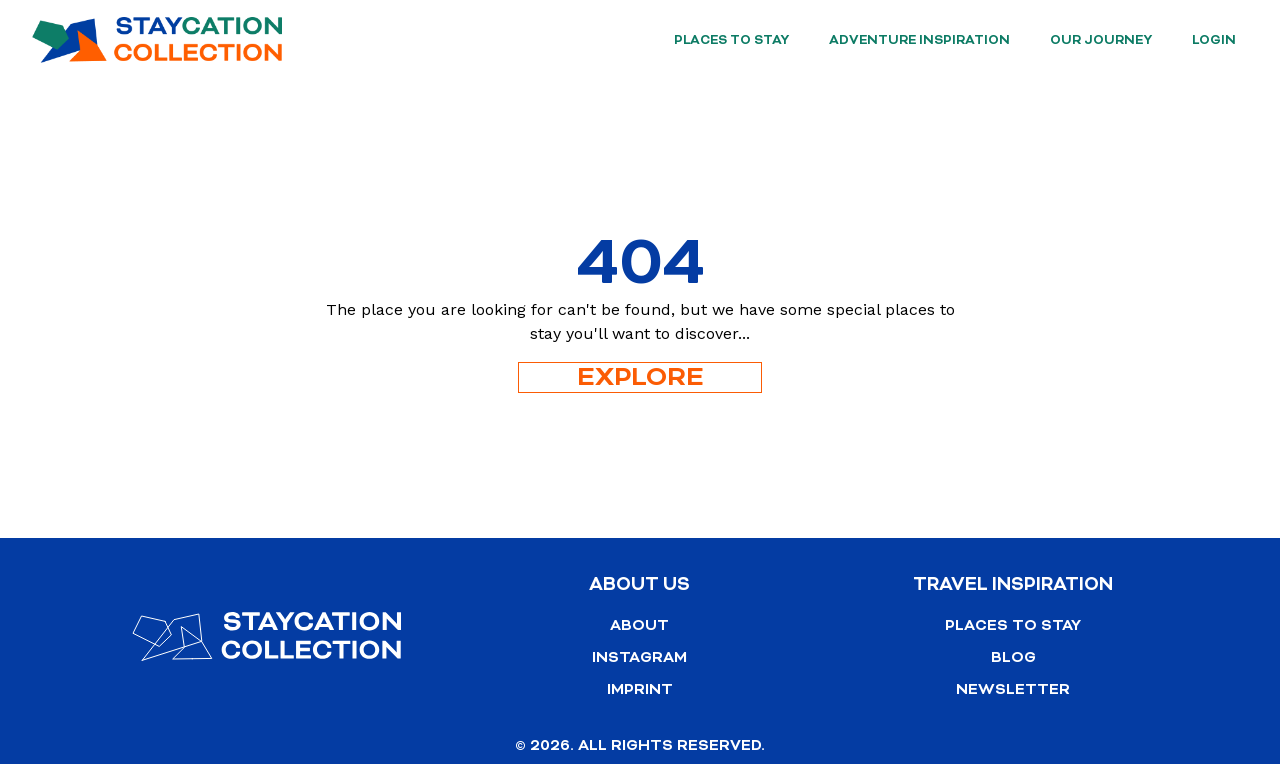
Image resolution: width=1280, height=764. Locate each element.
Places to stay (731, 40)
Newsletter (1013, 689)
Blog (1013, 657)
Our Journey (1101, 40)
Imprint (640, 689)
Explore (640, 377)
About (639, 625)
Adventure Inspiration (919, 40)
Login (1214, 40)
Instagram (639, 657)
